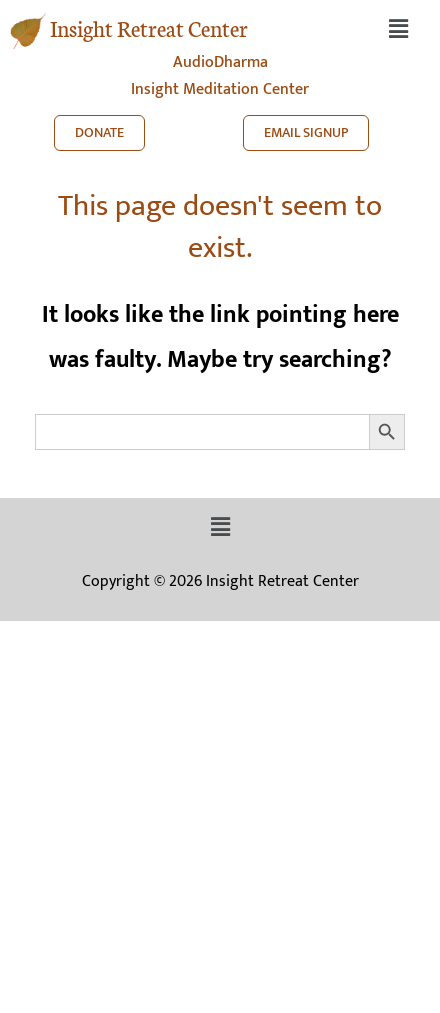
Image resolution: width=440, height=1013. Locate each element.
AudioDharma (220, 62)
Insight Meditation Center (220, 89)
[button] (398, 29)
